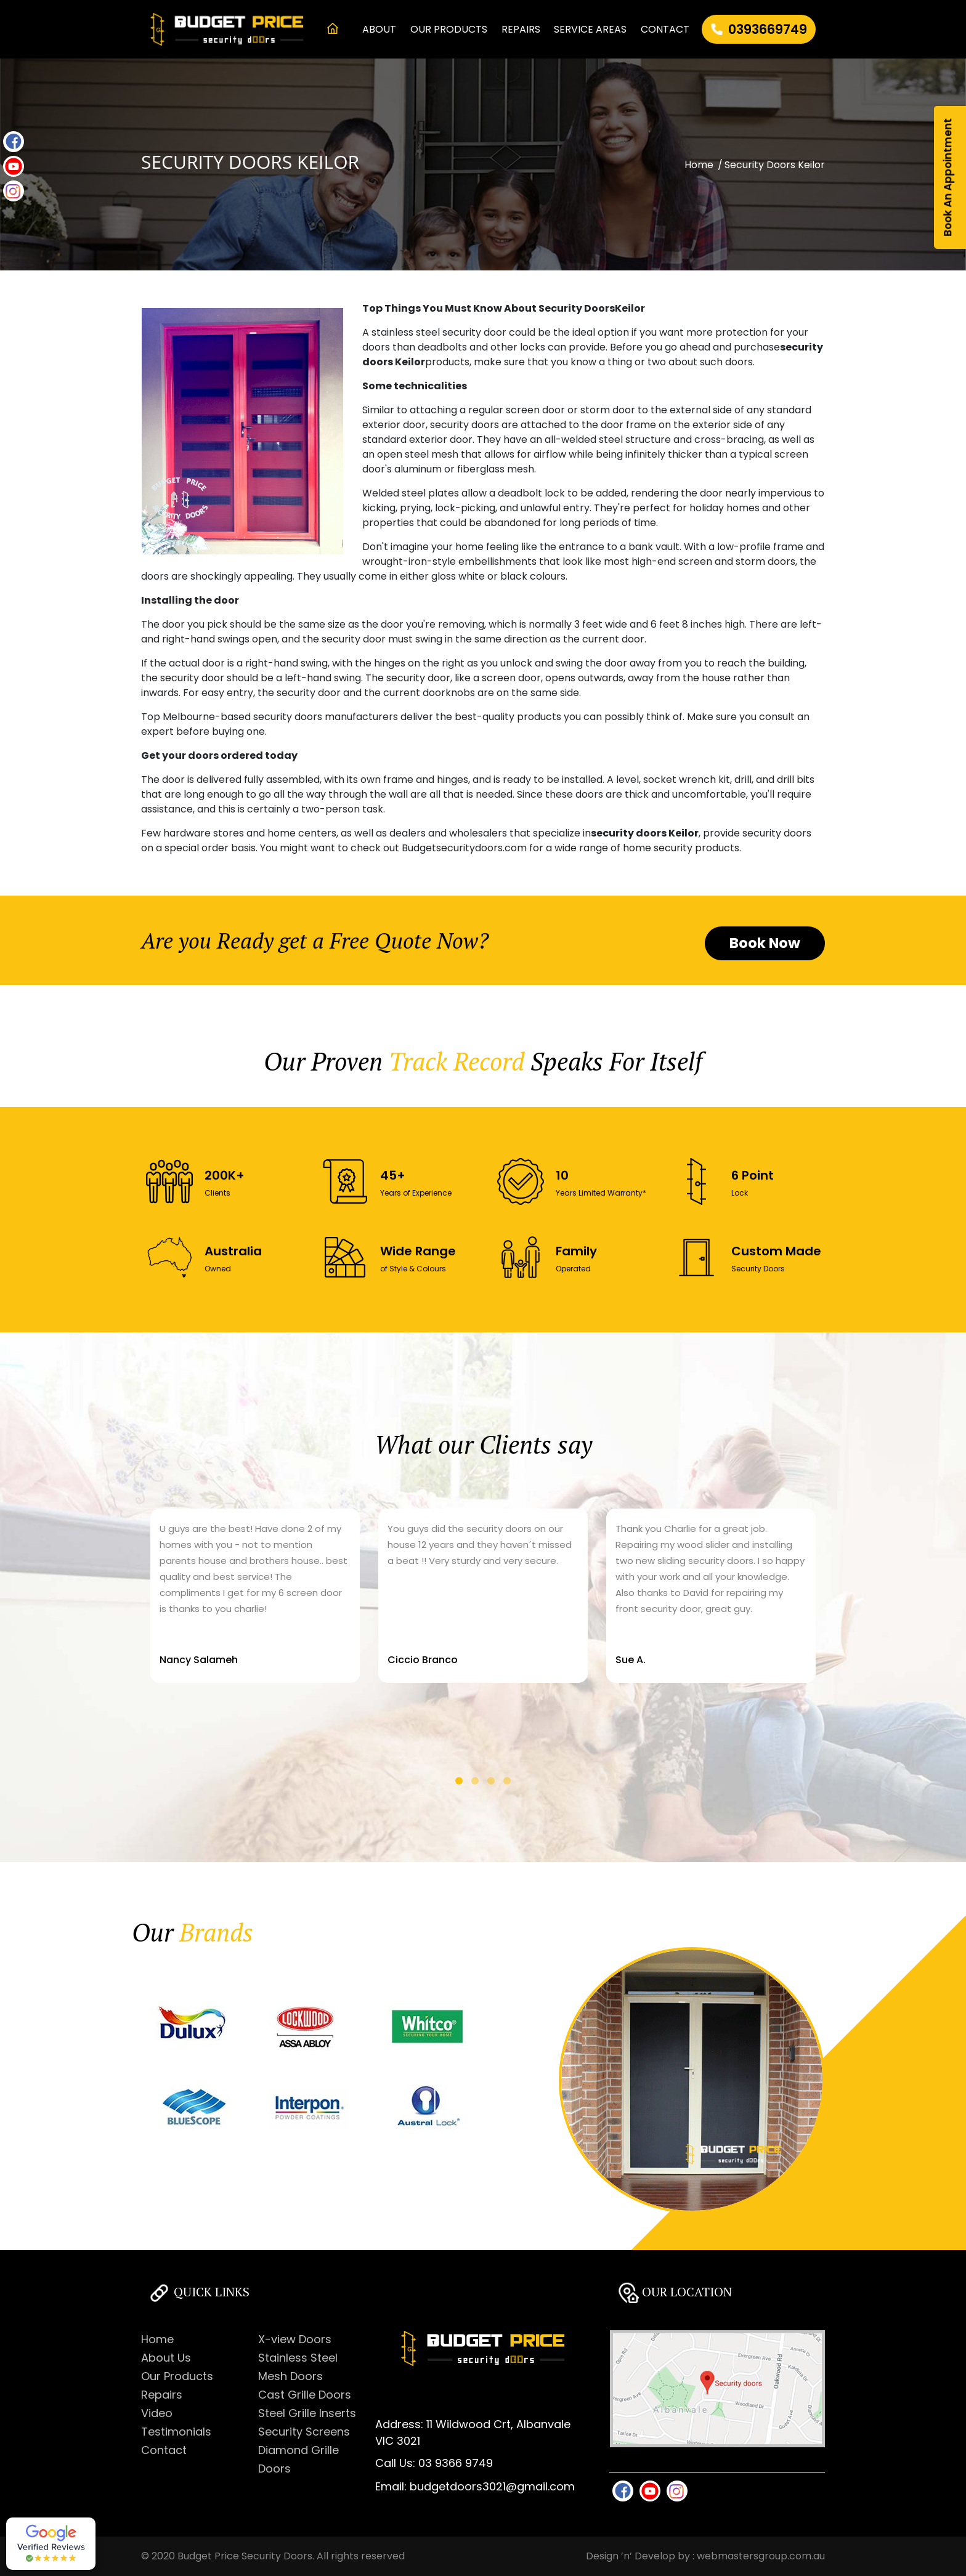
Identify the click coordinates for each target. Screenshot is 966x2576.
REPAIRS (520, 29)
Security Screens (304, 2431)
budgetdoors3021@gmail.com (492, 2486)
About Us (166, 2357)
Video (156, 2413)
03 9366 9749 (455, 2463)
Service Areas (590, 29)
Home (698, 165)
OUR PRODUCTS (448, 29)
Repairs (161, 2394)
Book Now (764, 943)
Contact (164, 2450)
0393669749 (767, 29)
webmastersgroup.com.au (761, 2556)
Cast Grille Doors (304, 2394)
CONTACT (665, 29)
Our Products (177, 2376)
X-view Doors (294, 2339)
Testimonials (176, 2431)
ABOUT (379, 29)
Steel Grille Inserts (307, 2413)
